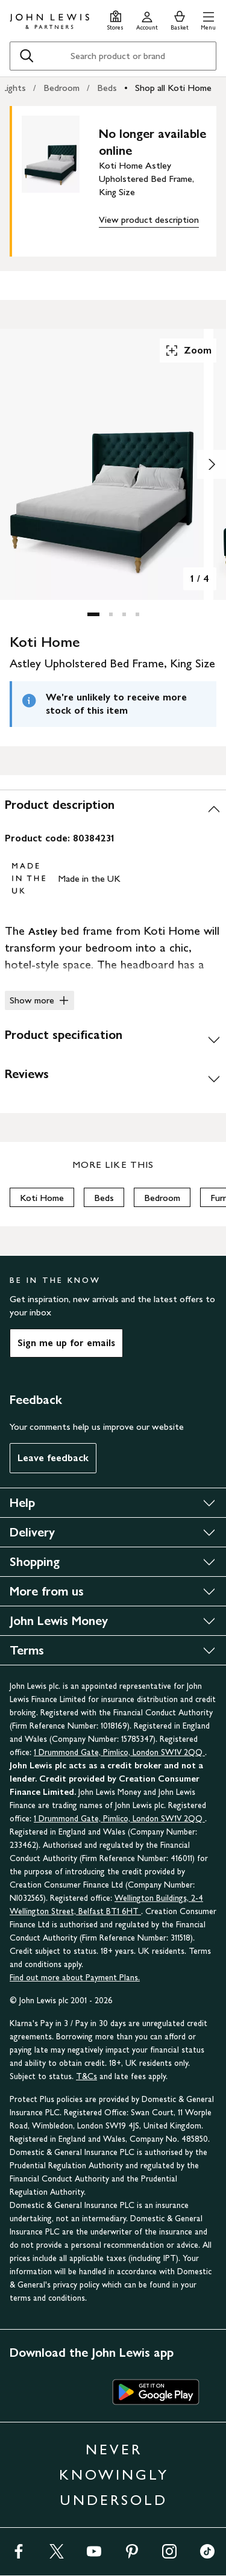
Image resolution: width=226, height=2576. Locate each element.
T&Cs (86, 2076)
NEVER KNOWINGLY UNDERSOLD (114, 2474)
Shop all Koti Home (173, 87)
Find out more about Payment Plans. (75, 1978)
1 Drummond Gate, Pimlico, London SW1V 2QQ (119, 1752)
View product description (149, 219)
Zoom (188, 350)
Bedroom (61, 87)
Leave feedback (53, 1458)
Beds (107, 87)
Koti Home (42, 1197)
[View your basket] (180, 19)
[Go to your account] (147, 19)
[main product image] (60, 179)
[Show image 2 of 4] (211, 464)
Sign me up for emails (66, 1343)
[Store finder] (115, 19)
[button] (208, 19)
